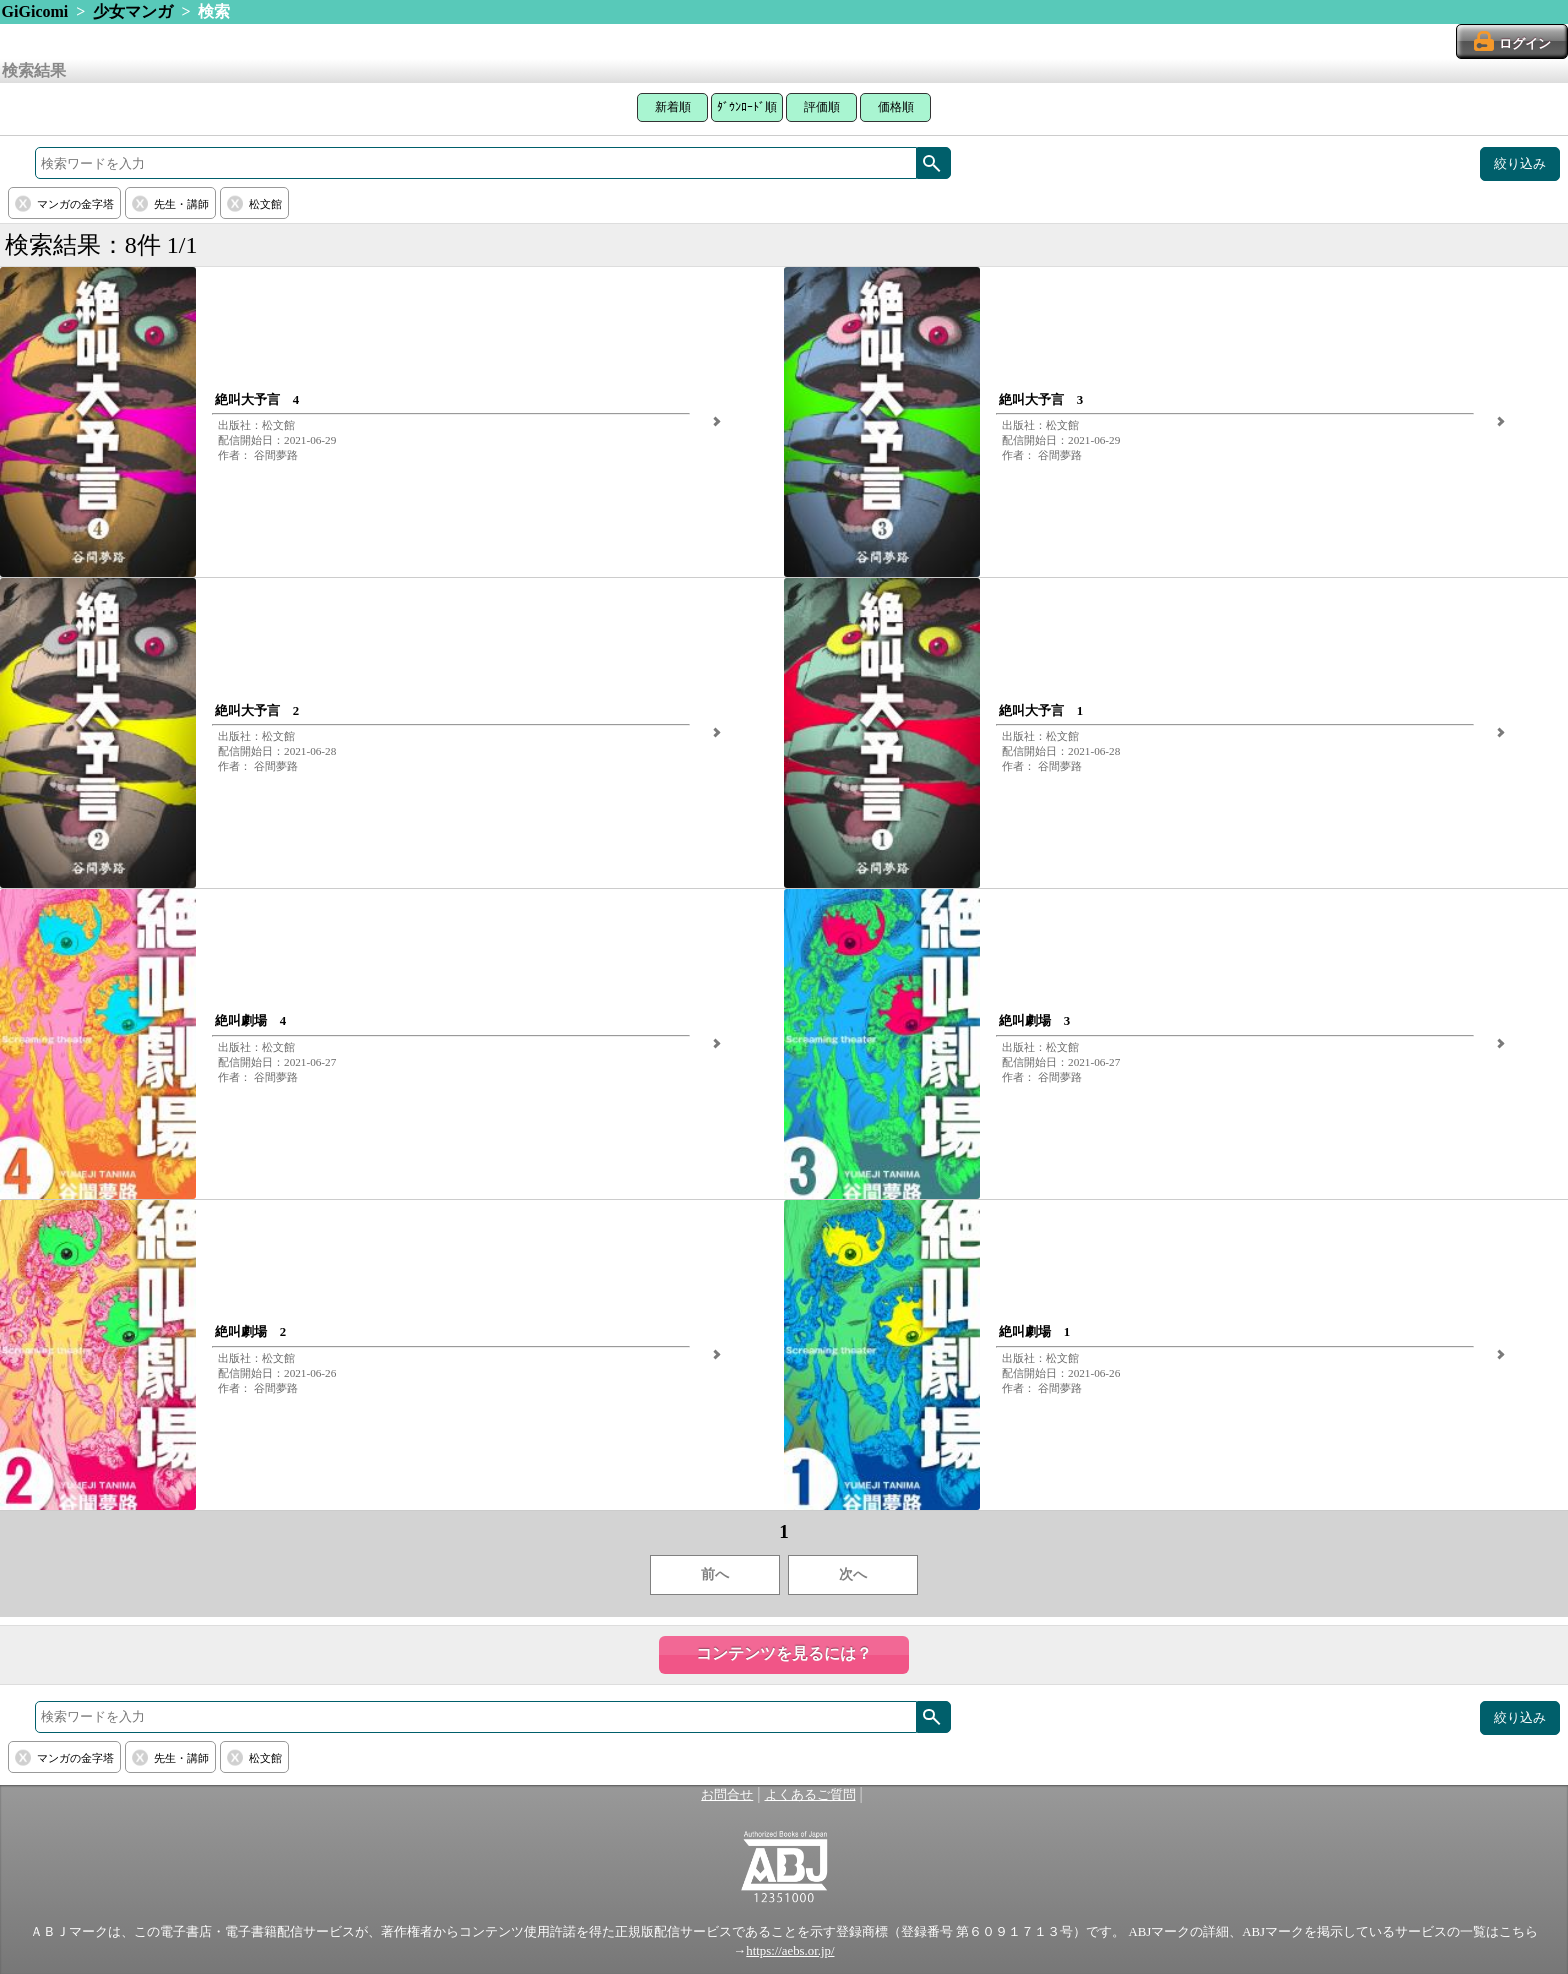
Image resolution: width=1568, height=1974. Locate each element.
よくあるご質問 (810, 1795)
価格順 (896, 107)
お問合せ (727, 1795)
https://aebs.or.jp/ (790, 1951)
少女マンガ (133, 11)
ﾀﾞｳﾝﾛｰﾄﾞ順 (747, 107)
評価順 (822, 107)
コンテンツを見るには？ (784, 1653)
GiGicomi (35, 11)
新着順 (673, 107)
